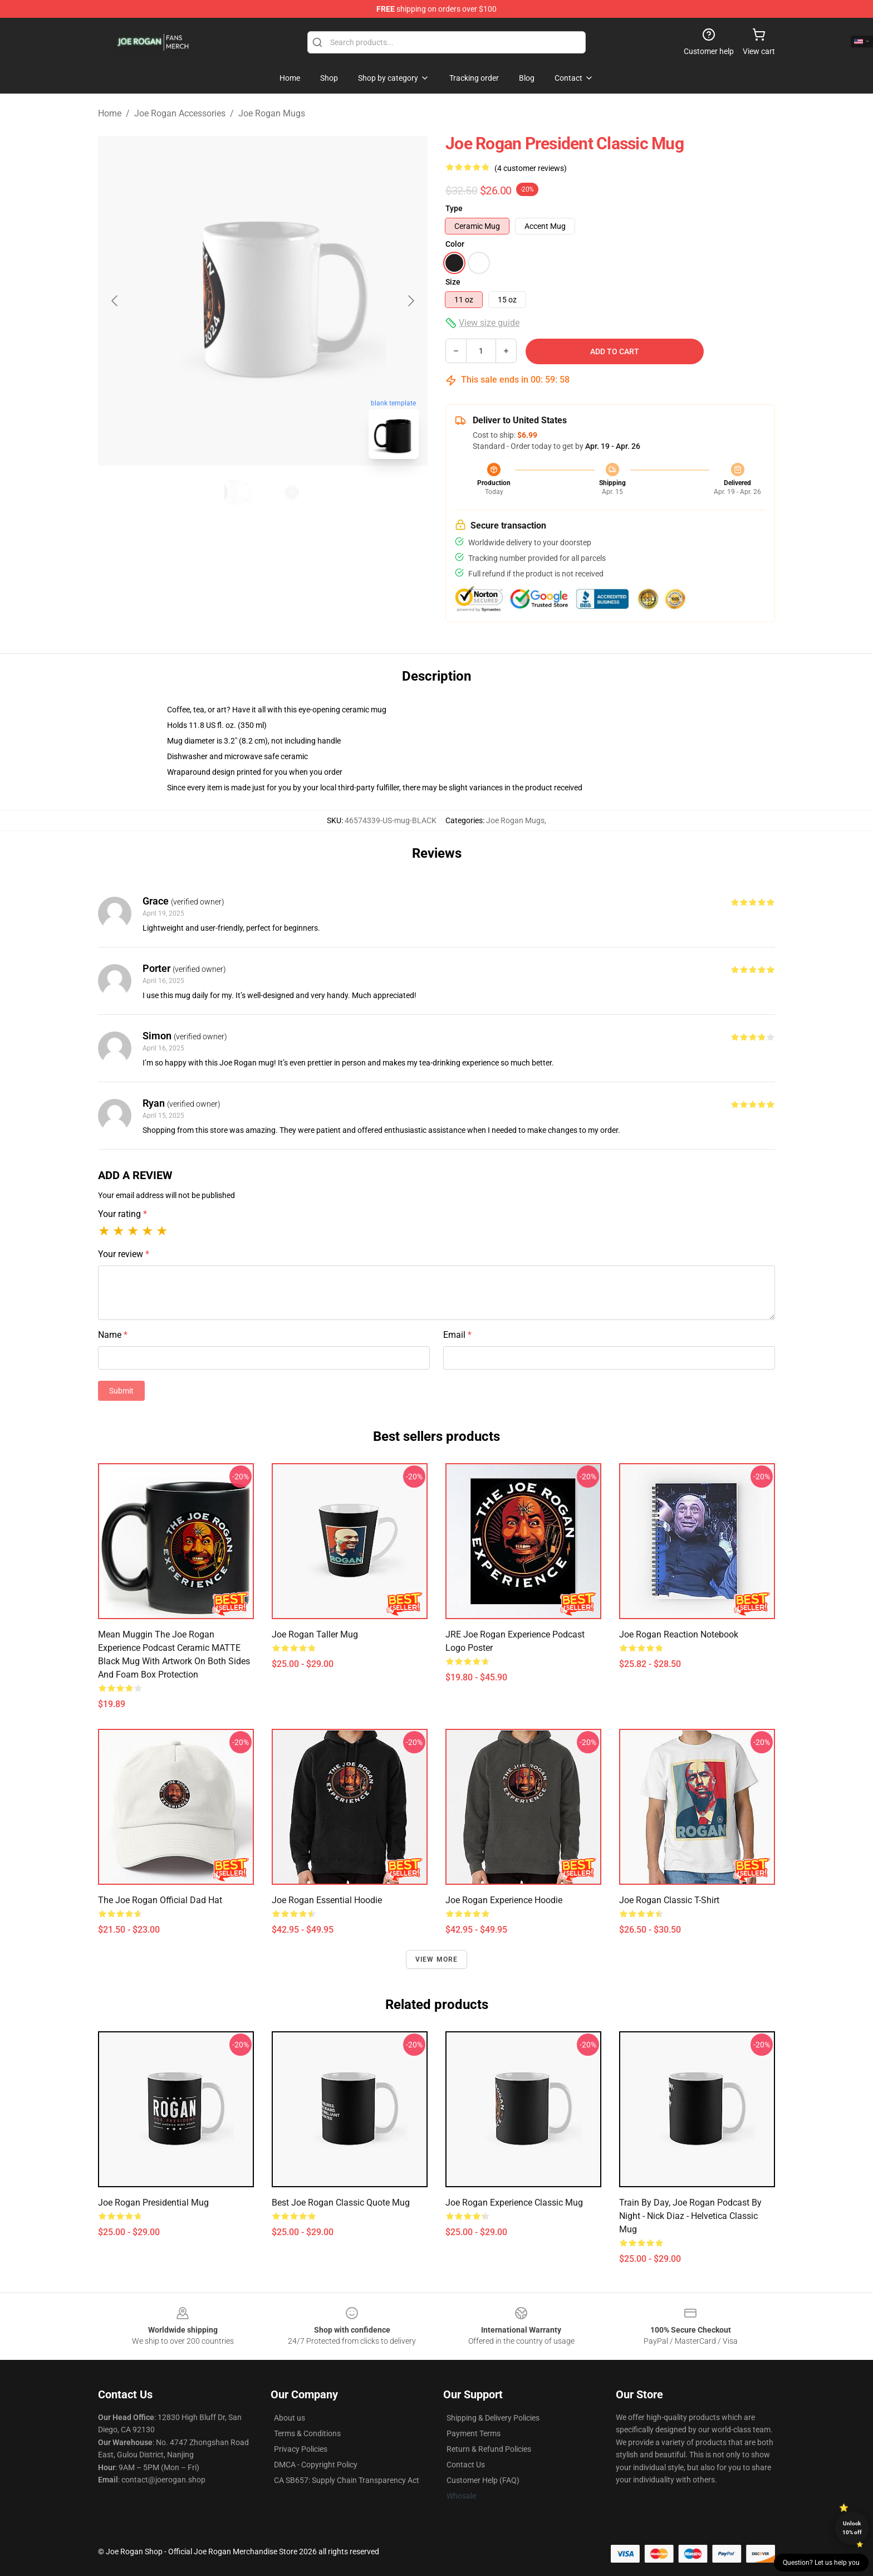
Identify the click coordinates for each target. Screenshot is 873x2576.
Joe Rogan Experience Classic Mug (514, 2202)
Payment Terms (474, 2433)
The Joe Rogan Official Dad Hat (160, 1900)
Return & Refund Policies (489, 2449)
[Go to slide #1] (234, 492)
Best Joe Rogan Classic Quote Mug (341, 2202)
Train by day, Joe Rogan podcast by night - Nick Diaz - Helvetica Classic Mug (690, 2216)
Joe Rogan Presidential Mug (153, 2202)
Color (454, 243)
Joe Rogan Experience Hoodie (503, 1900)
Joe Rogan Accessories (179, 113)
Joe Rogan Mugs (271, 113)
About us (289, 2417)
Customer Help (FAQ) (483, 2480)
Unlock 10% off (852, 2527)
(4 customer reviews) (530, 168)
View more (436, 1959)
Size (452, 281)
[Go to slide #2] (291, 492)
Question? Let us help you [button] (821, 2563)
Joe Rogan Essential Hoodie (327, 1900)
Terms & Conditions (307, 2433)
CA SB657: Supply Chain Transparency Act (346, 2480)
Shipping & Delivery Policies (493, 2417)
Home (109, 113)
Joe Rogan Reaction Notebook (678, 1634)
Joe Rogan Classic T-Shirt (669, 1900)
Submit (121, 1390)
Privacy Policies (300, 2449)
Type (454, 208)
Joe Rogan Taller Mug (315, 1634)
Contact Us (466, 2464)
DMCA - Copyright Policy (315, 2464)
